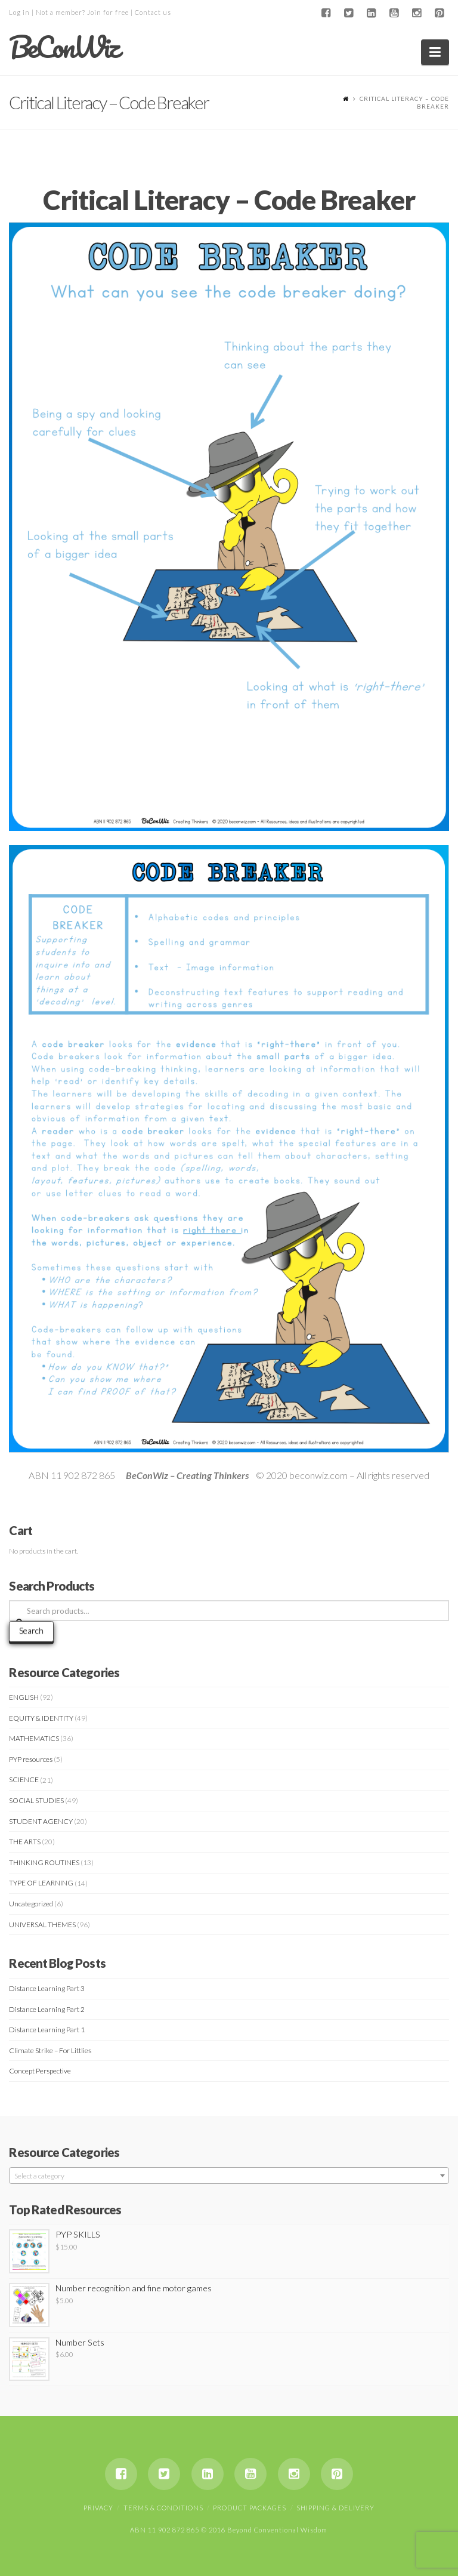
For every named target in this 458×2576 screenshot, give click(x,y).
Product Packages (249, 2508)
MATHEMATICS (34, 1738)
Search (31, 1630)
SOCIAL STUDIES (36, 1800)
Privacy (98, 2508)
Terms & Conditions (163, 2508)
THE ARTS (25, 1841)
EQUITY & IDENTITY (41, 1718)
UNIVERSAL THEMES (42, 1924)
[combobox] (228, 2175)
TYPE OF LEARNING (41, 1882)
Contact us (153, 12)
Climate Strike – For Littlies (50, 2050)
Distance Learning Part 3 (47, 1988)
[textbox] (229, 2176)
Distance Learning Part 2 (47, 2009)
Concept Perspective (40, 2070)
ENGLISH (24, 1697)
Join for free (108, 12)
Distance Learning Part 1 (47, 2029)
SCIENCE (24, 1779)
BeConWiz (63, 47)
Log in (19, 12)
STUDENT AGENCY (41, 1821)
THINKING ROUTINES (44, 1862)
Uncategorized (31, 1903)
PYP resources (30, 1759)
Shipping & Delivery (335, 2508)
